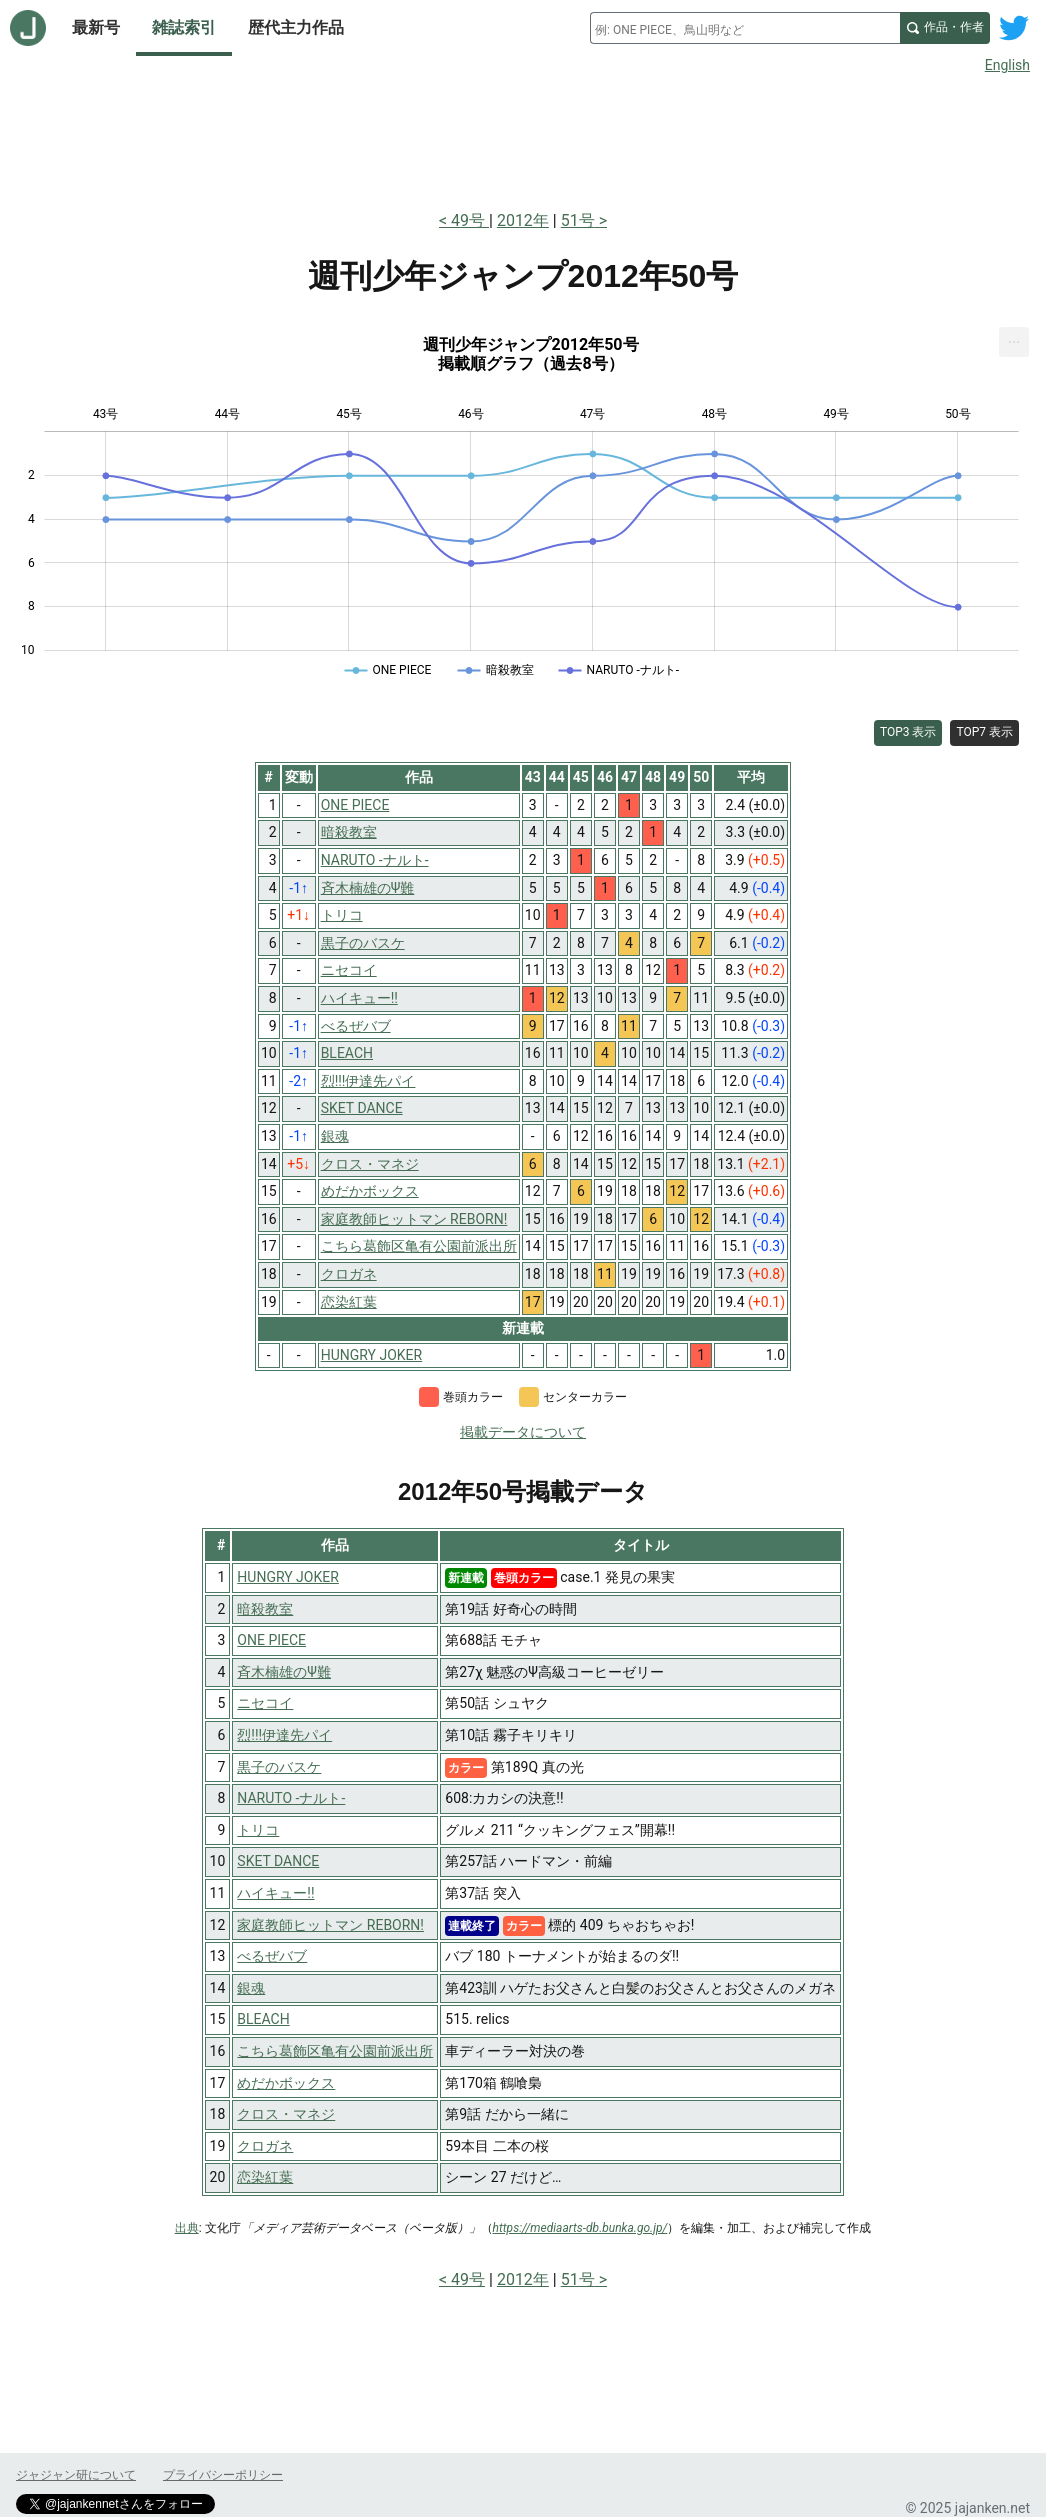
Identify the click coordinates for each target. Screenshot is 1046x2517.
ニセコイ (265, 1703)
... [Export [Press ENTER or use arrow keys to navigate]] (1014, 337)
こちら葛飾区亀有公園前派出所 (335, 2051)
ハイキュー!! (275, 1893)
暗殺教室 (265, 1609)
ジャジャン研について (76, 2475)
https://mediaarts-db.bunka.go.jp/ (580, 2228)
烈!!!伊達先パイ (284, 1735)
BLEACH (263, 2019)
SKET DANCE (278, 1861)
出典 (187, 2228)
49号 (470, 220)
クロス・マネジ (286, 2114)
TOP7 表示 (984, 732)
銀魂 (251, 1988)
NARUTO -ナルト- (291, 1798)
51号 (578, 220)
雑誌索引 (184, 27)
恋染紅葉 (265, 2177)
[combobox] (745, 28)
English (1007, 65)
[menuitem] (1014, 342)
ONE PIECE (271, 1640)
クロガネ (265, 2146)
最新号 (96, 27)
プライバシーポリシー (223, 2475)
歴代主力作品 (296, 27)
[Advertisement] (523, 138)
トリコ (258, 1830)
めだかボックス (286, 2083)
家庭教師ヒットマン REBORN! (330, 1925)
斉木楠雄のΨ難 (284, 1672)
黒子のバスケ (279, 1767)
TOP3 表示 (908, 732)
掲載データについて (523, 1432)
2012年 (523, 220)
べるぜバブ (272, 1956)
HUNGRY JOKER (288, 1577)
